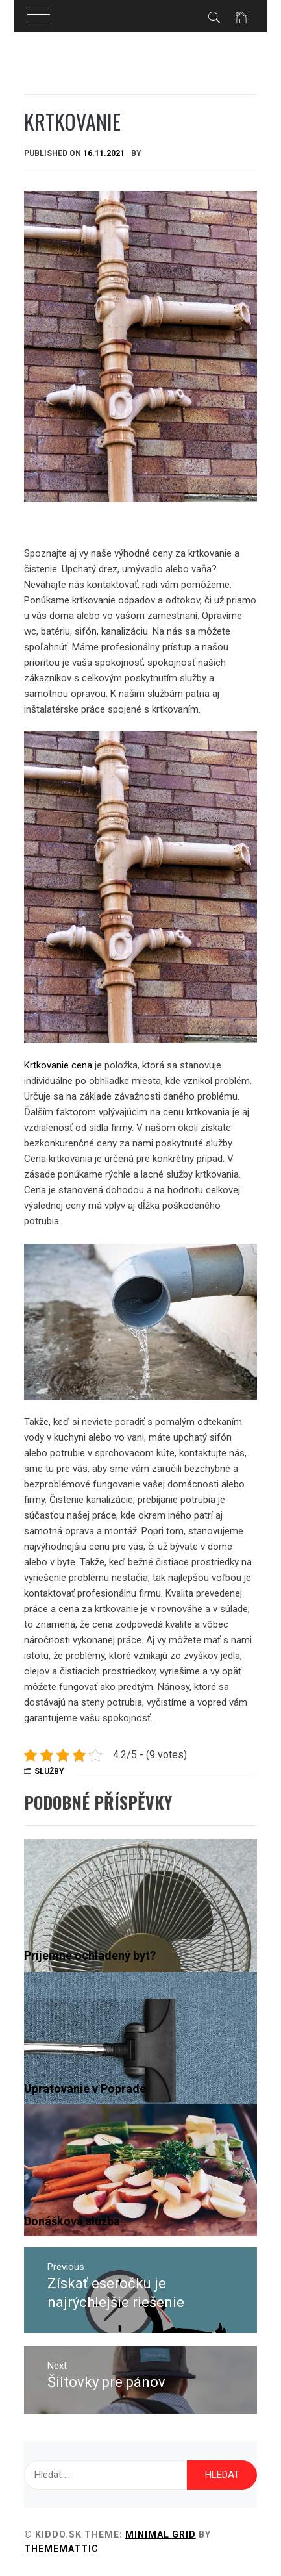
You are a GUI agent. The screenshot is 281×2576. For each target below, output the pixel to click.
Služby (49, 1771)
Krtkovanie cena (58, 1065)
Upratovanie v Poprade (85, 2088)
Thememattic (61, 2549)
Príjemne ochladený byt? (90, 1955)
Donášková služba (72, 2221)
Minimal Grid (160, 2534)
